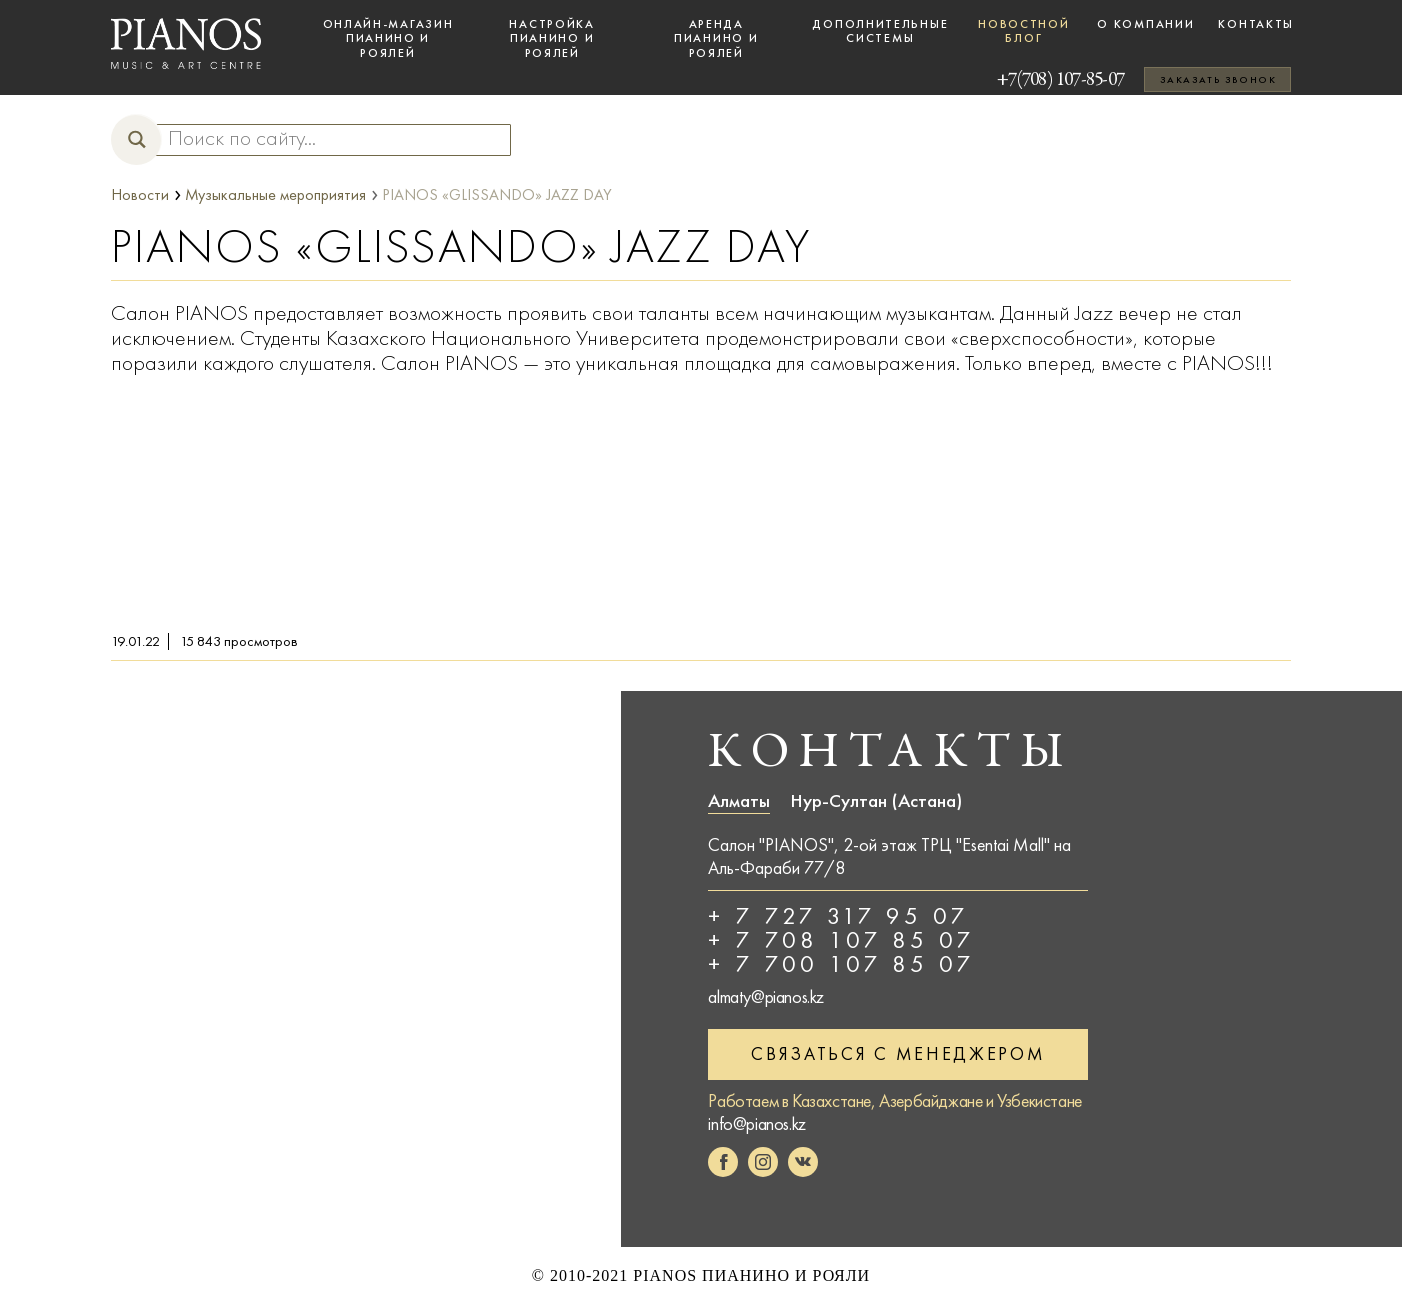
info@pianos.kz (756, 1122)
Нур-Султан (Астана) (876, 801)
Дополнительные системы (880, 31)
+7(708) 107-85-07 (1032, 79)
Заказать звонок (1218, 80)
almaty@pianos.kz (766, 997)
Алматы (739, 801)
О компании (1145, 24)
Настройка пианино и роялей (551, 38)
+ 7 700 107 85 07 (841, 964)
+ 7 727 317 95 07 (838, 916)
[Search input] (324, 139)
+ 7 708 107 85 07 (841, 940)
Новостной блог (1023, 31)
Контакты (1256, 24)
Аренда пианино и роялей (716, 38)
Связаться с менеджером (898, 1052)
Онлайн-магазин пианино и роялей (388, 38)
